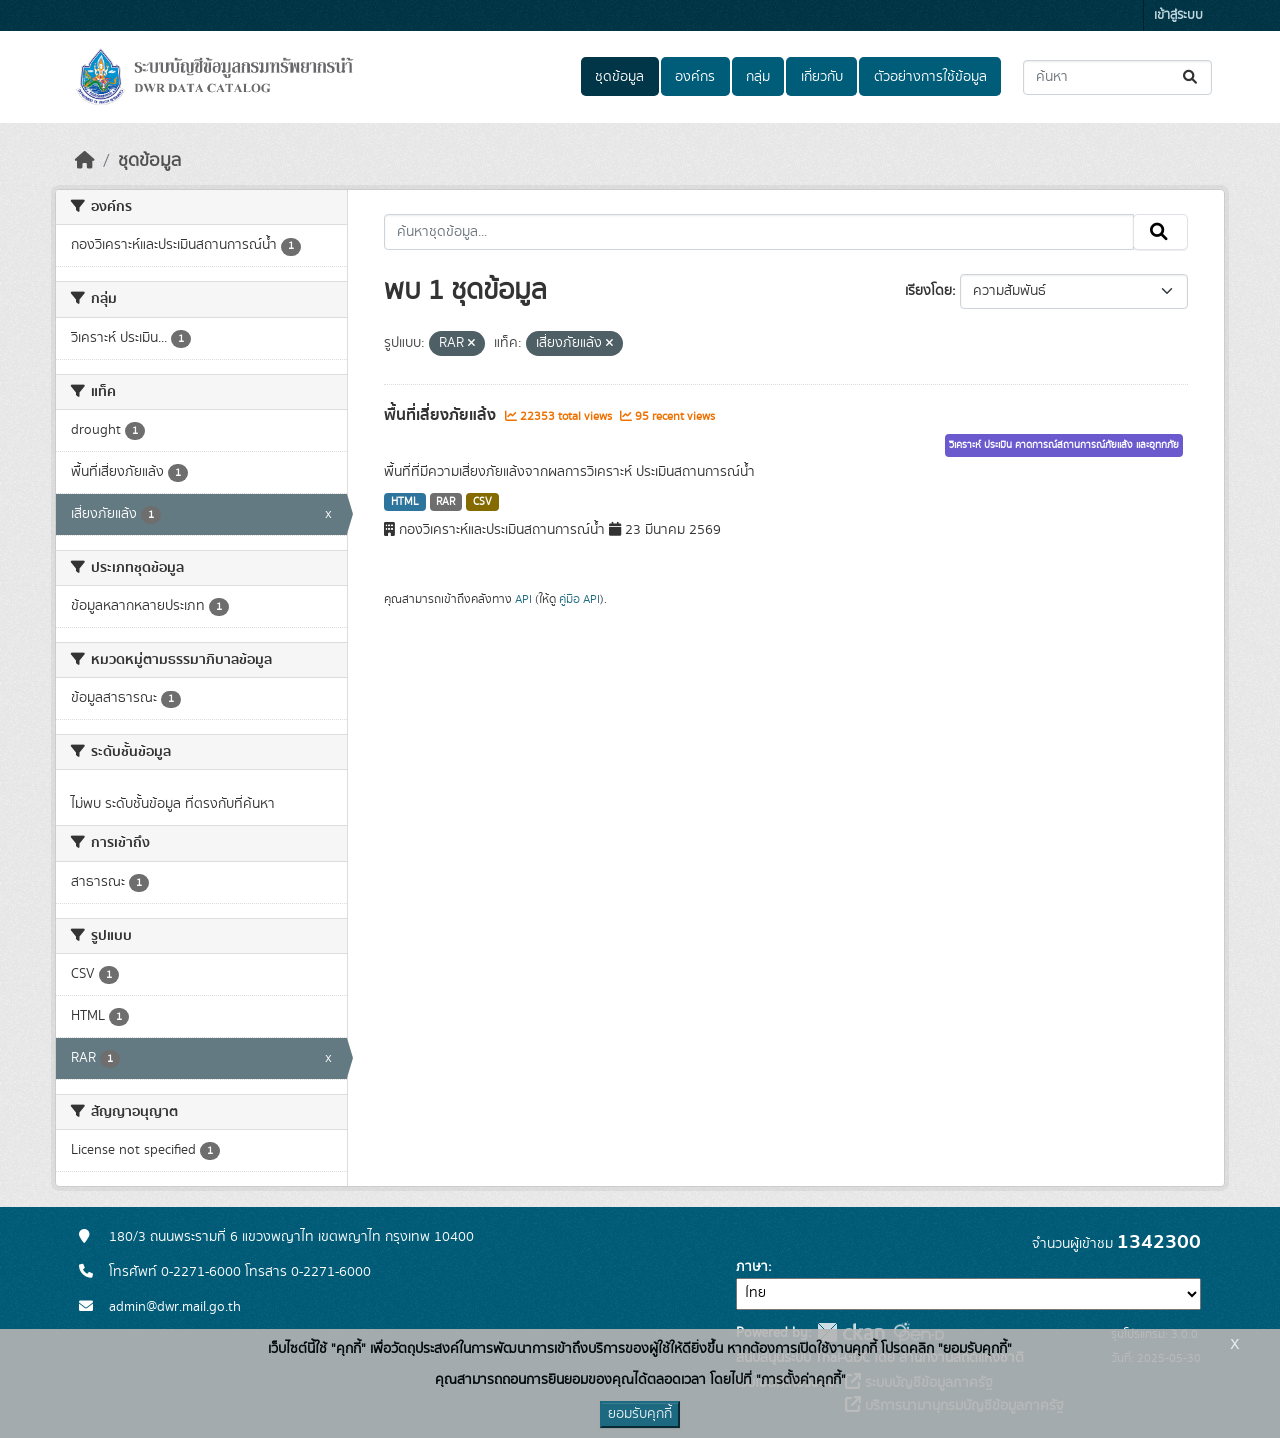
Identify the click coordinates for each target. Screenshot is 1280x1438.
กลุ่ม (758, 77)
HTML (405, 502)
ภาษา (752, 1267)
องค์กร (695, 77)
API (523, 599)
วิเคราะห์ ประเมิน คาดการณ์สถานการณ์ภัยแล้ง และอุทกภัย (1064, 445)
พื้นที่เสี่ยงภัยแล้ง (442, 415)
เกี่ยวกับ (822, 77)
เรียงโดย (928, 291)
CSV (482, 502)
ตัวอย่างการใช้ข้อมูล (930, 77)
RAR (445, 502)
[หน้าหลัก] (85, 161)
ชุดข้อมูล (619, 77)
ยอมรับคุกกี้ (640, 1414)
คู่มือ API (579, 599)
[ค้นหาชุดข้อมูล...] (1117, 77)
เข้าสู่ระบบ (1178, 15)
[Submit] (1191, 77)
